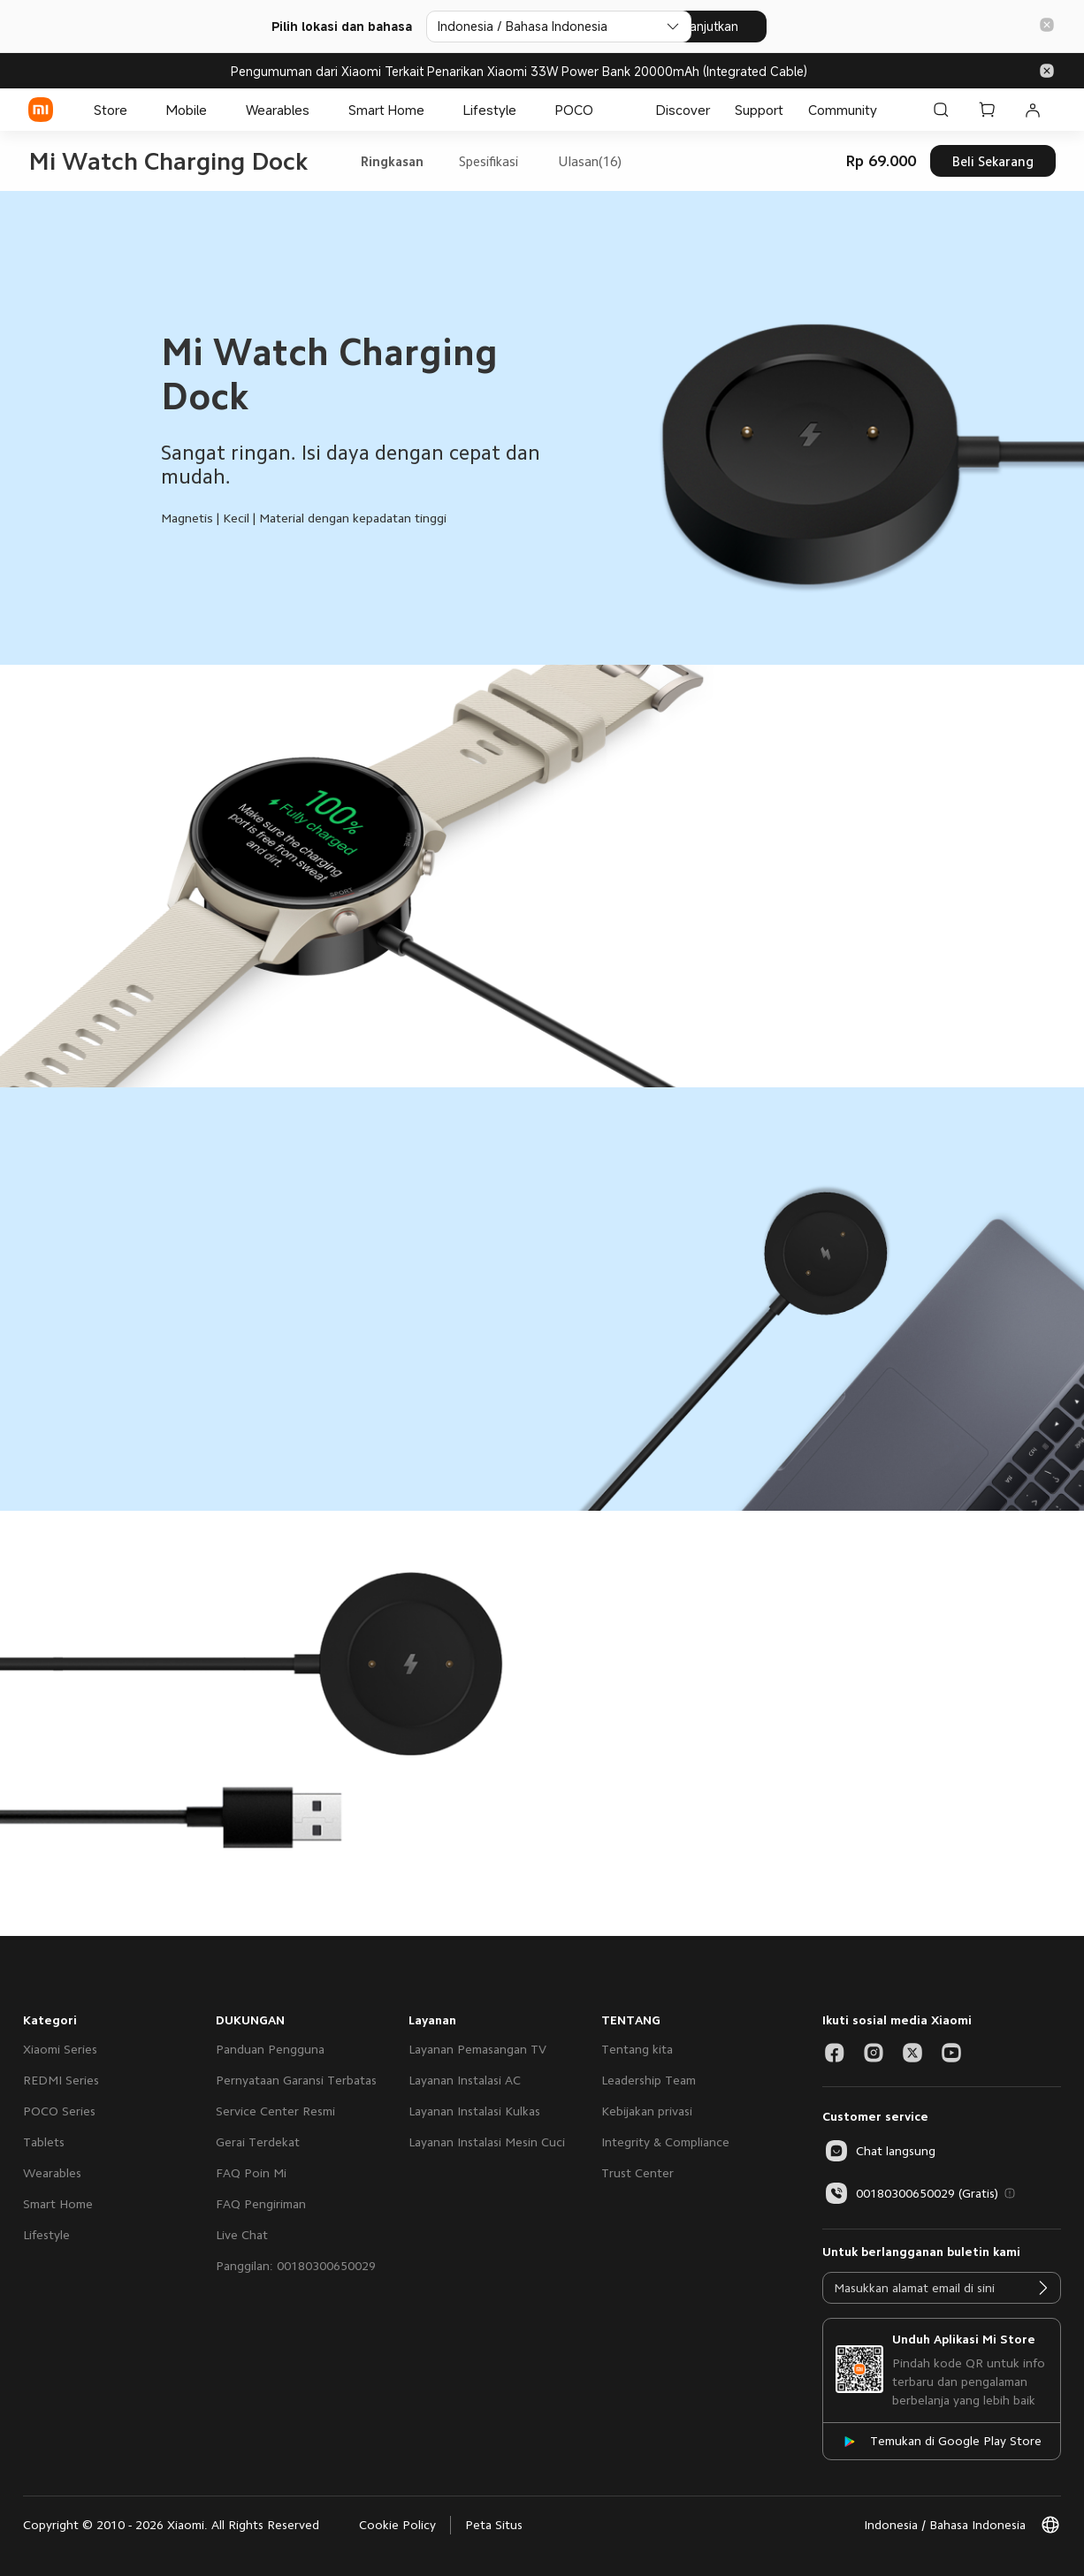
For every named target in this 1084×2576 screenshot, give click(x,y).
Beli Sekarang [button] (993, 161)
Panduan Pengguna (270, 2049)
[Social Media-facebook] (834, 2052)
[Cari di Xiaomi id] (941, 109)
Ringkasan (392, 161)
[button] (1047, 26)
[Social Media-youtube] (951, 2052)
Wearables (52, 2173)
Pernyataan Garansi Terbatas (296, 2080)
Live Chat (242, 2235)
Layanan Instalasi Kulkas (474, 2111)
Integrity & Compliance (665, 2142)
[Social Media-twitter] (912, 2052)
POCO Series (59, 2111)
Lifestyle (46, 2235)
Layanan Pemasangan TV (477, 2049)
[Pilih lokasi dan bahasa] (533, 26)
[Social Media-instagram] (873, 2052)
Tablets (44, 2142)
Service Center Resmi (275, 2111)
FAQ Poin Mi (251, 2173)
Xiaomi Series (60, 2049)
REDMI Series (61, 2080)
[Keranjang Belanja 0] (987, 109)
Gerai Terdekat (258, 2142)
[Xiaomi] (40, 109)
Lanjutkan (736, 26)
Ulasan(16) (590, 161)
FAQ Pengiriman (261, 2204)
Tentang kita (637, 2049)
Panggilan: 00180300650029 (296, 2266)
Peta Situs (494, 2525)
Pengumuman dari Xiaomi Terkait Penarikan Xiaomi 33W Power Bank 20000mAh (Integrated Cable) (519, 71)
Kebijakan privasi (646, 2111)
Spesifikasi (488, 161)
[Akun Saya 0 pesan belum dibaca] (1033, 109)
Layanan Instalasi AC (464, 2080)
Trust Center (637, 2173)
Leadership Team (648, 2080)
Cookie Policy (397, 2525)
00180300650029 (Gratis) (910, 2193)
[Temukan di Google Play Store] (941, 2441)
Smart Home (58, 2204)
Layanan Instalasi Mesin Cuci (486, 2142)
